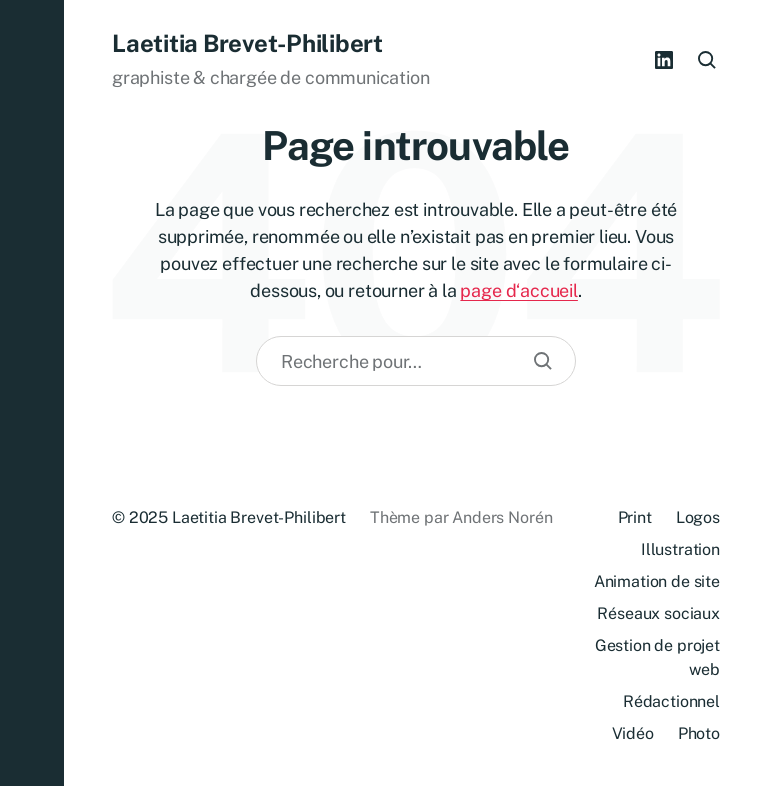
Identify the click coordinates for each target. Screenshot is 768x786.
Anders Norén (502, 517)
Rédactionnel (671, 701)
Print (635, 517)
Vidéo (633, 733)
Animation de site (657, 581)
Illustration (680, 549)
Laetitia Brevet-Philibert (247, 43)
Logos (698, 517)
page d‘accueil (518, 290)
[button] (32, 393)
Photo (699, 733)
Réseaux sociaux (658, 613)
